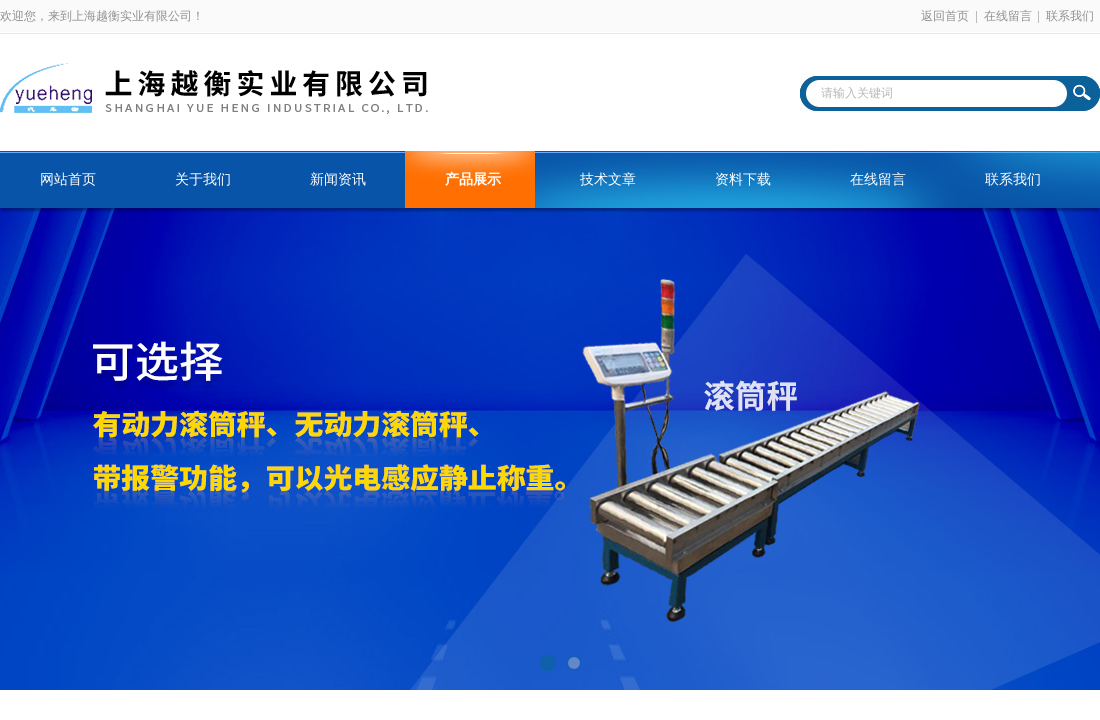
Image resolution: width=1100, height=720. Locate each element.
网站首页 (68, 179)
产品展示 (473, 179)
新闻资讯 (338, 179)
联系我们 (1070, 16)
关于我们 (203, 179)
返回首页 (945, 16)
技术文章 (608, 179)
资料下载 (743, 179)
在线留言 (1008, 16)
